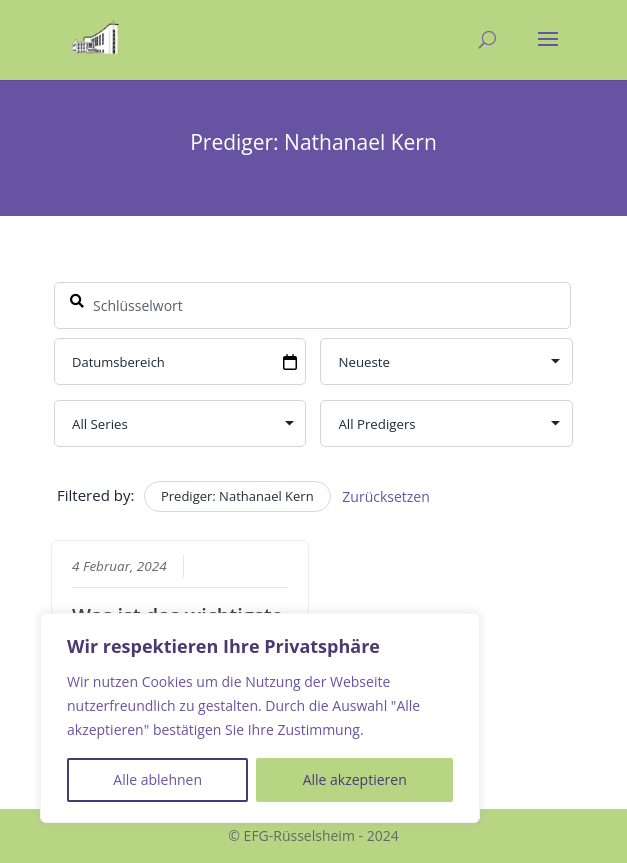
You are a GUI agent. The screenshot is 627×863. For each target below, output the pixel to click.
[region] (260, 718)
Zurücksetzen (386, 496)
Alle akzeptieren (355, 779)
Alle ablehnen (157, 779)
